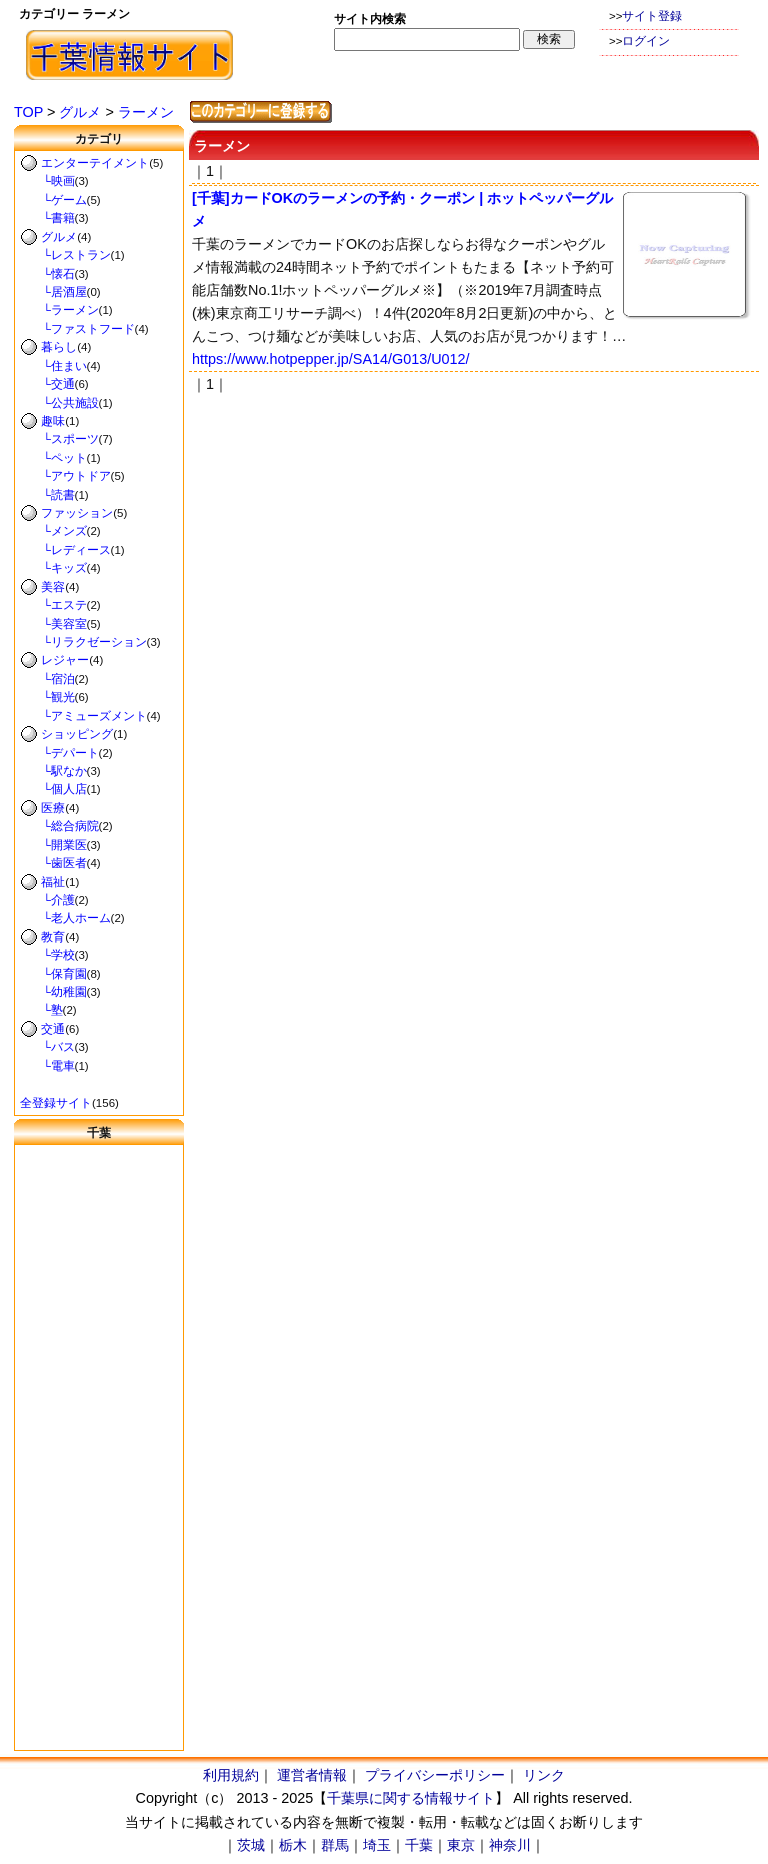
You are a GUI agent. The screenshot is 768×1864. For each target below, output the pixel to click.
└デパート (59, 753)
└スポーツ (59, 439)
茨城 (251, 1845)
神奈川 (510, 1845)
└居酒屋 (53, 292)
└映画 (47, 181)
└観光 (47, 697)
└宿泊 (47, 679)
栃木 (293, 1845)
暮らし (59, 347)
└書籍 (47, 218)
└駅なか (53, 771)
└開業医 (53, 845)
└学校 (47, 955)
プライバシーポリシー (435, 1775)
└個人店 (53, 789)
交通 (53, 1029)
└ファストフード (77, 329)
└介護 (47, 900)
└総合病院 (59, 826)
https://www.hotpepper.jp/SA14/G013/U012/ (331, 359)
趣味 (53, 421)
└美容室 (53, 624)
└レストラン (65, 255)
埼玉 (377, 1845)
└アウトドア (65, 476)
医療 (53, 808)
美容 (53, 587)
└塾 (41, 1010)
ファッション (77, 513)
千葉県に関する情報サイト (411, 1798)
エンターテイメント (95, 163)
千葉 (419, 1845)
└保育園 (53, 974)
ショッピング (77, 734)
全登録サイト (56, 1103)
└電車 (47, 1066)
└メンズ (53, 531)
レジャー (65, 660)
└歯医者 (53, 863)
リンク (544, 1775)
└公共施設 (59, 403)
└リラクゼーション (83, 642)
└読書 (47, 495)
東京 (461, 1845)
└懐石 (47, 274)
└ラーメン (59, 310)
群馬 (335, 1845)
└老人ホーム (65, 918)
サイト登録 (652, 16)
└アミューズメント (83, 716)
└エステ (53, 605)
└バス (47, 1047)
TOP (28, 112)
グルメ (80, 112)
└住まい (53, 366)
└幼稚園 (53, 992)
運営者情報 (312, 1775)
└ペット (53, 458)
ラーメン (146, 112)
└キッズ (53, 568)
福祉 (53, 882)
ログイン (646, 41)
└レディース (65, 550)
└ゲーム (53, 200)
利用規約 (231, 1775)
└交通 (47, 384)
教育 (53, 937)
